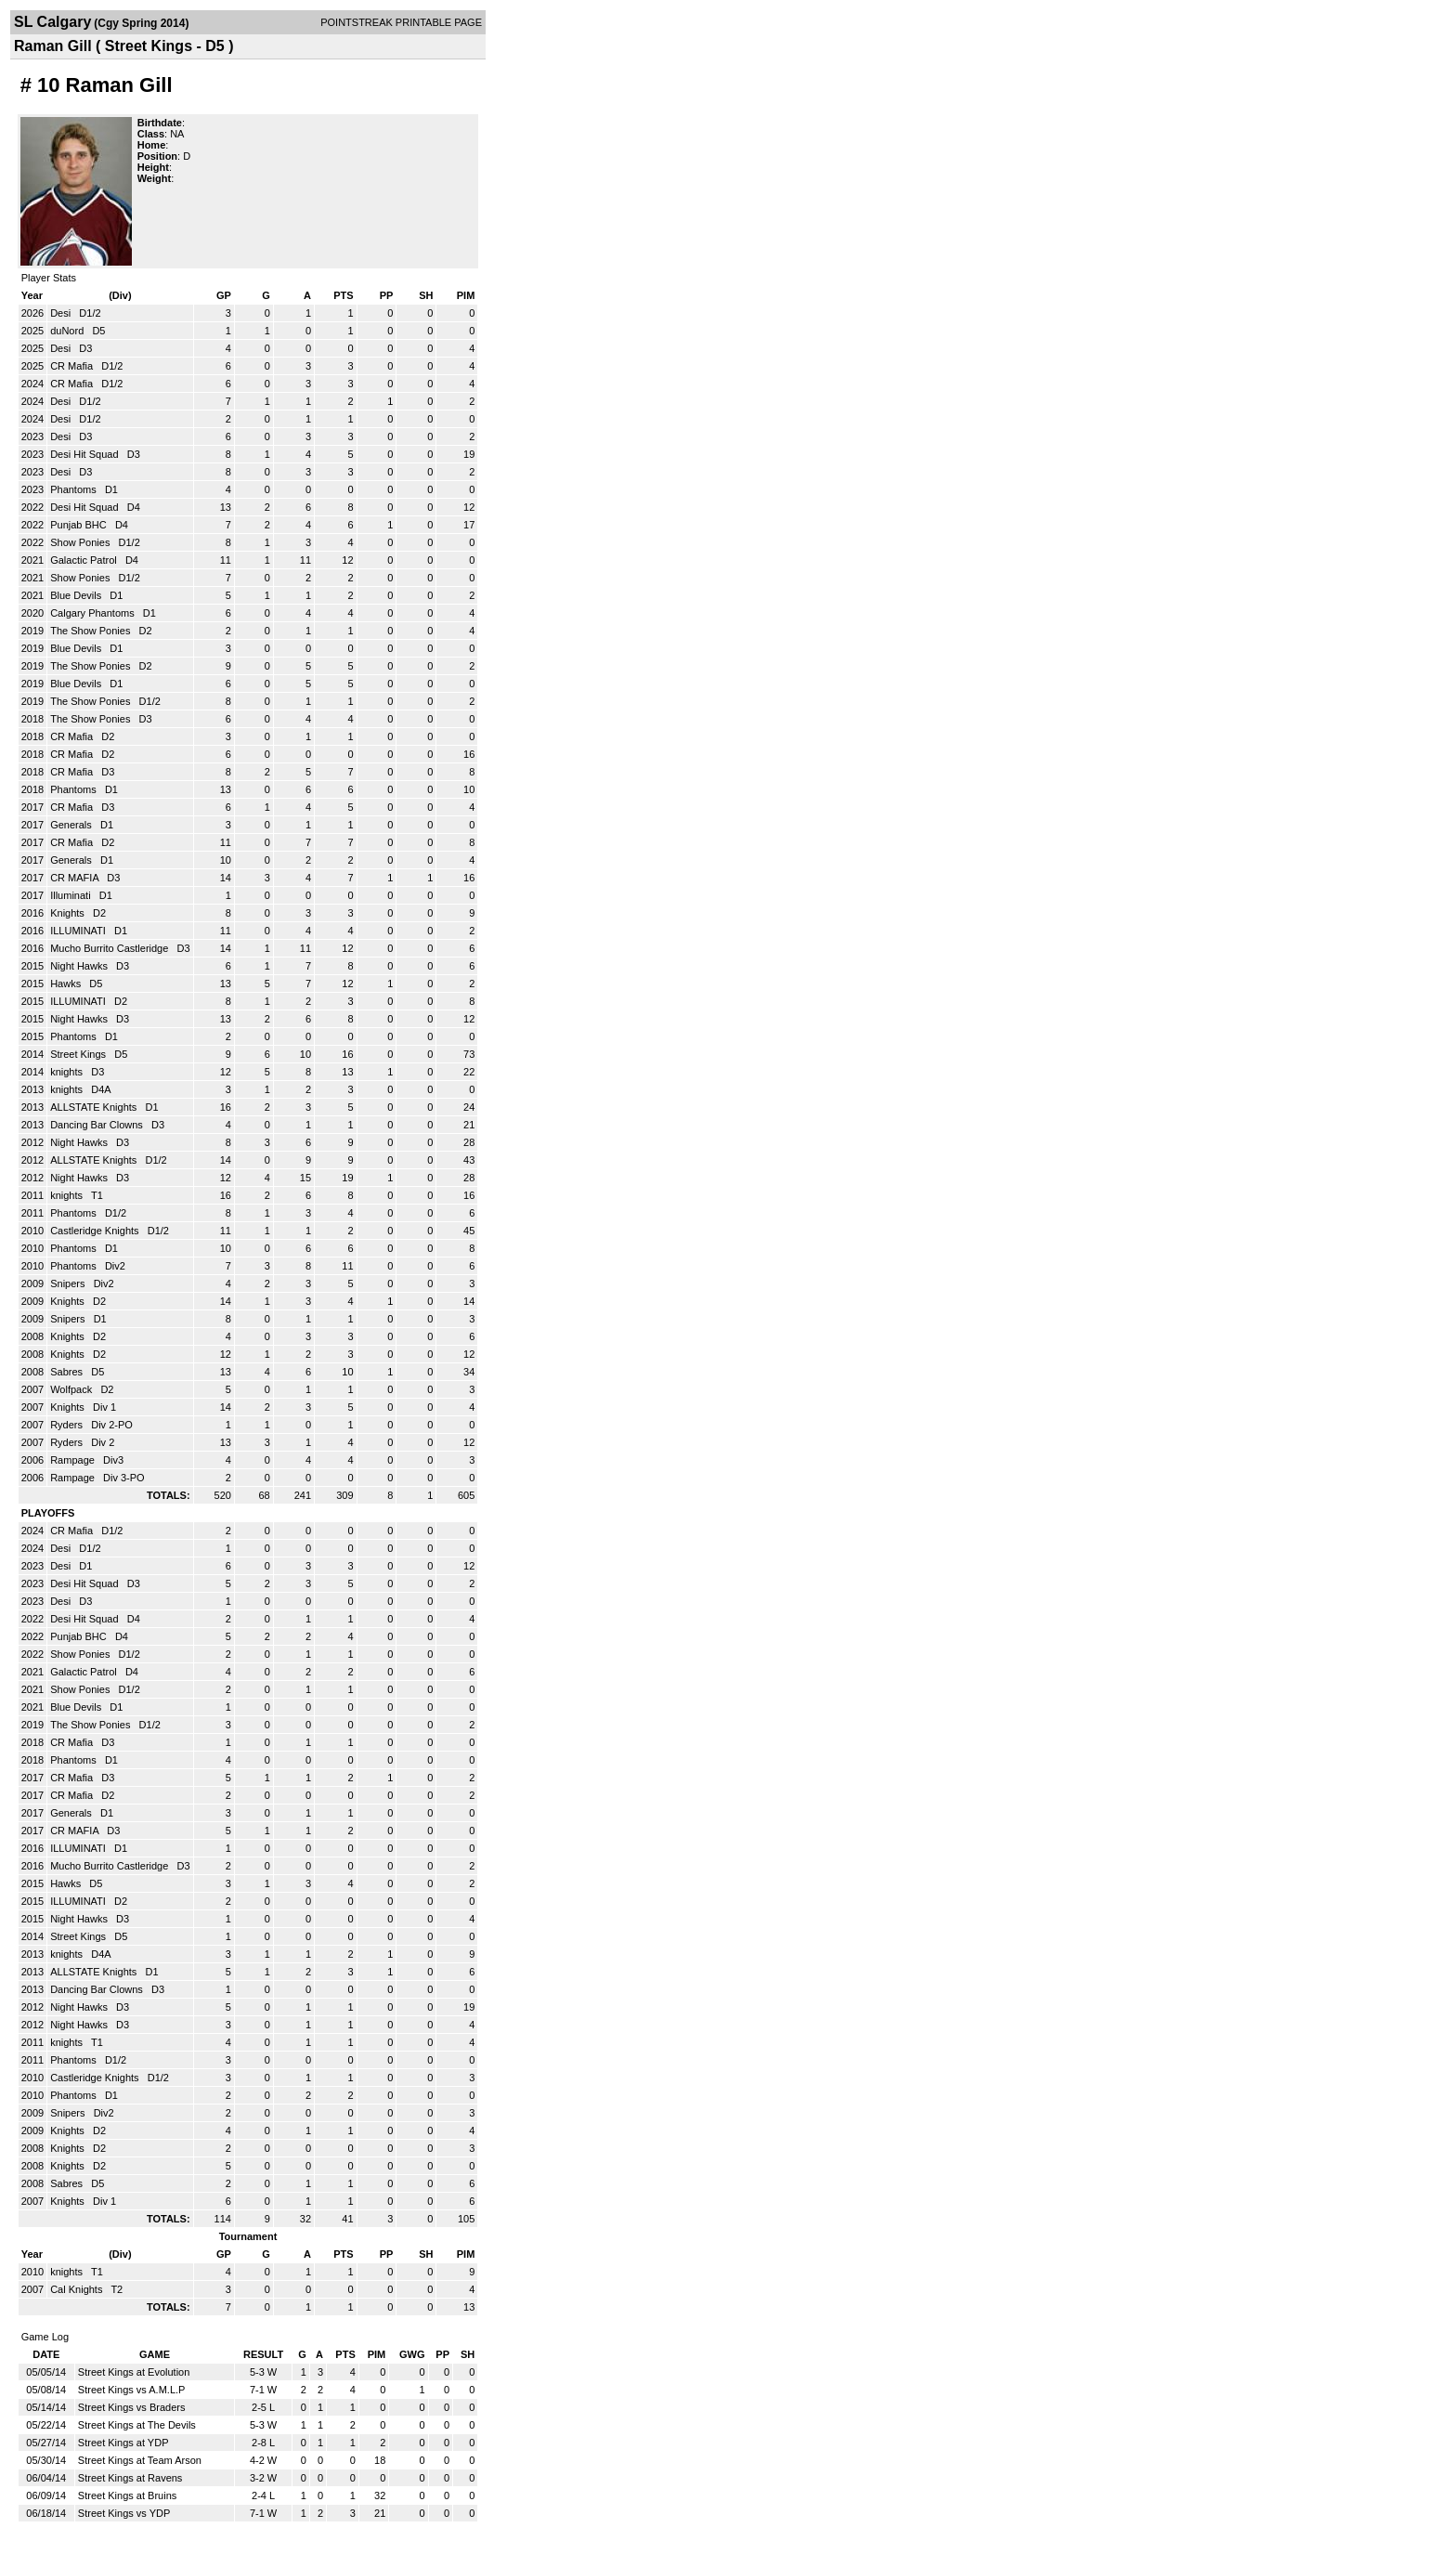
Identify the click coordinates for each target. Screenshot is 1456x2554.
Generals (72, 824)
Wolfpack (72, 1389)
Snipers (68, 1283)
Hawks (67, 983)
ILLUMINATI (79, 930)
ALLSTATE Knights (94, 1107)
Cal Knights (77, 2289)
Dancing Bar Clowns (98, 1124)
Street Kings (79, 1054)
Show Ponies (81, 542)
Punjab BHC (80, 524)
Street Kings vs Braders (132, 2407)
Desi (61, 313)
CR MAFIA (75, 877)
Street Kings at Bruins (127, 2495)
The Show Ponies (91, 630)
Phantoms (74, 489)
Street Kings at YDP (123, 2442)
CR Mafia (73, 365)
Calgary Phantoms (93, 613)
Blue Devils (77, 595)
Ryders (67, 1424)
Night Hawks (80, 965)
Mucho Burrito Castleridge (110, 948)
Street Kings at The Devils (137, 2424)
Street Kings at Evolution (133, 2372)
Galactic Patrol (85, 560)
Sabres (67, 1371)
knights (67, 1071)
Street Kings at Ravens (130, 2477)
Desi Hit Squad (85, 454)
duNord (68, 330)
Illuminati (71, 895)
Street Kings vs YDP (124, 2513)
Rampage (74, 1460)
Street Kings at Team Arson (140, 2460)
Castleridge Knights (95, 1230)
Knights (68, 913)
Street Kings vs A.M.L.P (132, 2389)
